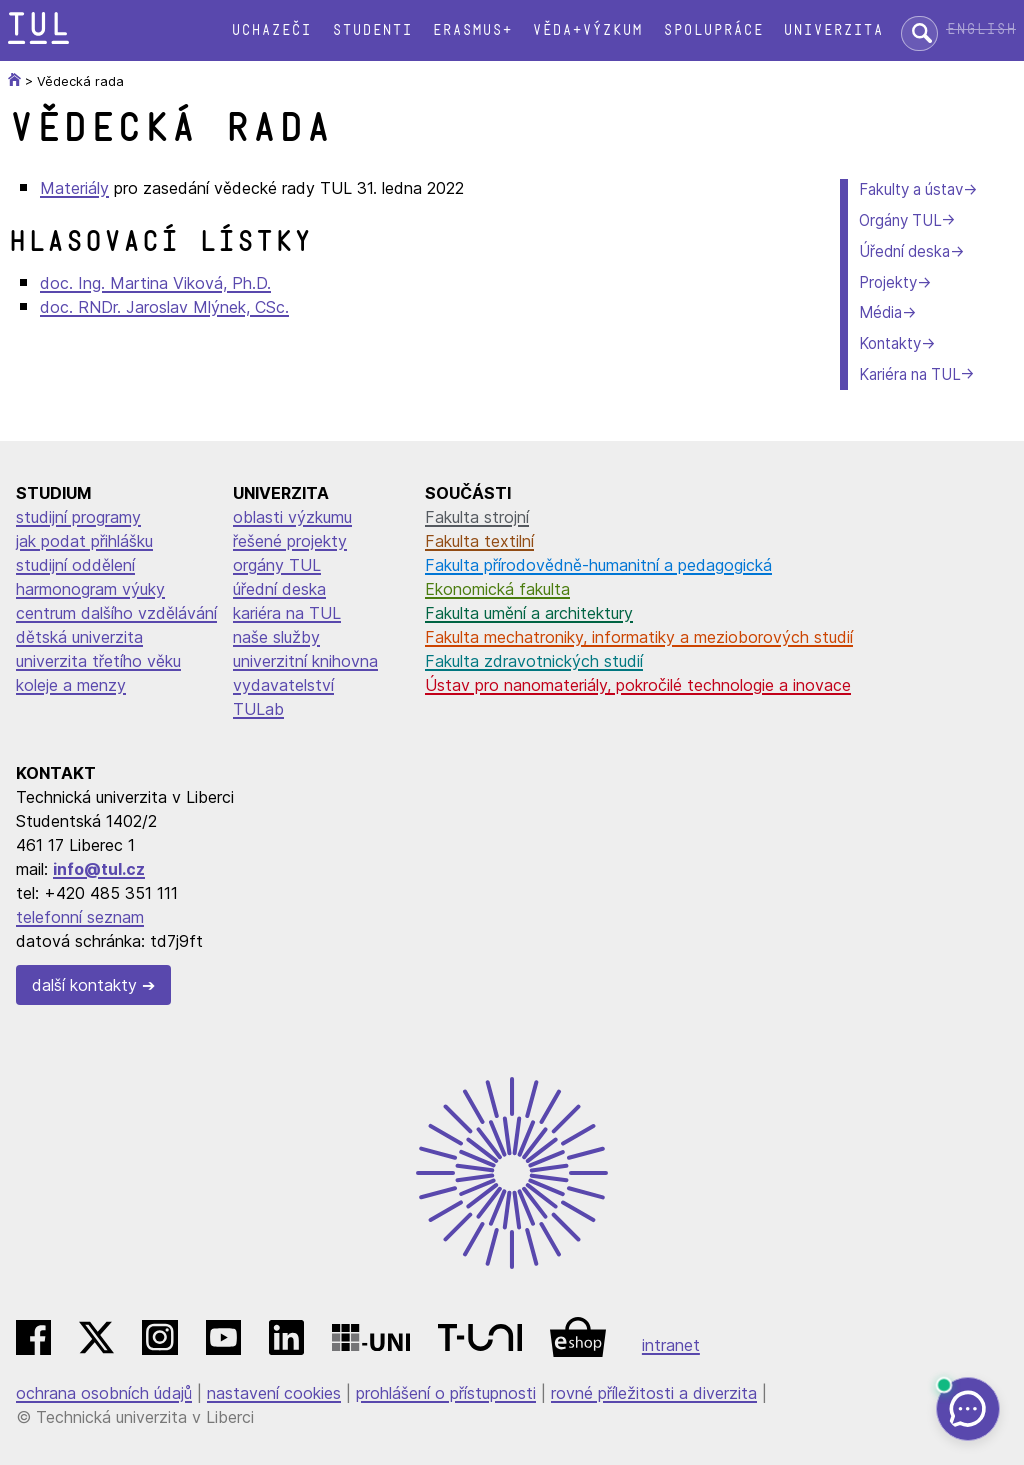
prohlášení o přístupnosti (446, 1393)
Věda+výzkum (587, 30)
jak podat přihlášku (84, 541)
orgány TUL (277, 565)
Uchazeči (271, 30)
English (981, 29)
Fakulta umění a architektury (529, 613)
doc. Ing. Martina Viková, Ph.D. (155, 283)
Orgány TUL (900, 220)
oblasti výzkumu (292, 517)
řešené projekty (290, 541)
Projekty (888, 282)
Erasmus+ (472, 30)
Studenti (372, 30)
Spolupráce (713, 30)
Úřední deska (904, 251)
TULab (258, 709)
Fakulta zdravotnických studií (534, 661)
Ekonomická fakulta (497, 589)
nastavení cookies (274, 1393)
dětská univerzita (79, 637)
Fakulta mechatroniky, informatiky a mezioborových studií (639, 637)
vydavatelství (283, 685)
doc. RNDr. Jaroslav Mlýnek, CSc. (164, 307)
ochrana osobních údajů (104, 1393)
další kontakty (84, 985)
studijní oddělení (75, 565)
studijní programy (78, 517)
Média (880, 312)
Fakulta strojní (477, 517)
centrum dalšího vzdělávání (116, 613)
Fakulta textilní (479, 541)
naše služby (276, 637)
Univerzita (833, 30)
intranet (671, 1345)
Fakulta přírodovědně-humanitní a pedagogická (598, 565)
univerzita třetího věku (98, 661)
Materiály (74, 188)
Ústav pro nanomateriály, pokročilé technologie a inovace (638, 685)
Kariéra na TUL (909, 374)
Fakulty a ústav (911, 189)
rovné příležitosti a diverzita (654, 1393)
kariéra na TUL (287, 613)
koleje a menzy (71, 685)
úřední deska (279, 589)
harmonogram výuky (90, 589)
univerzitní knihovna (305, 661)
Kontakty (890, 343)
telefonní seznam (80, 917)
